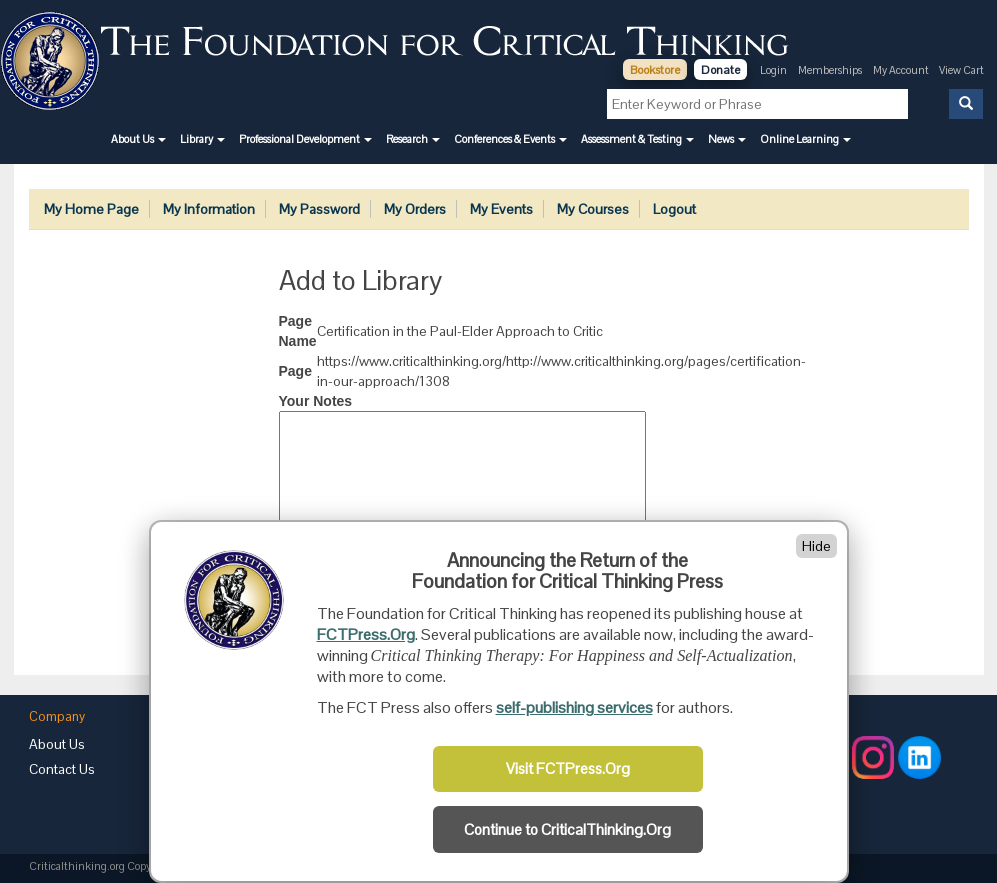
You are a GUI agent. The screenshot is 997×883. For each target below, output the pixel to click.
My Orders (415, 209)
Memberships (830, 70)
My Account (902, 70)
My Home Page (91, 209)
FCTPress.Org (366, 634)
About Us (57, 744)
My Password (319, 209)
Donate (720, 70)
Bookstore (655, 70)
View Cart (961, 70)
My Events (501, 209)
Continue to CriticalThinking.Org (567, 830)
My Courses (593, 209)
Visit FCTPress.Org (568, 769)
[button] (138, 139)
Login (773, 70)
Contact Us (62, 769)
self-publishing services (574, 707)
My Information (209, 209)
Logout (674, 209)
